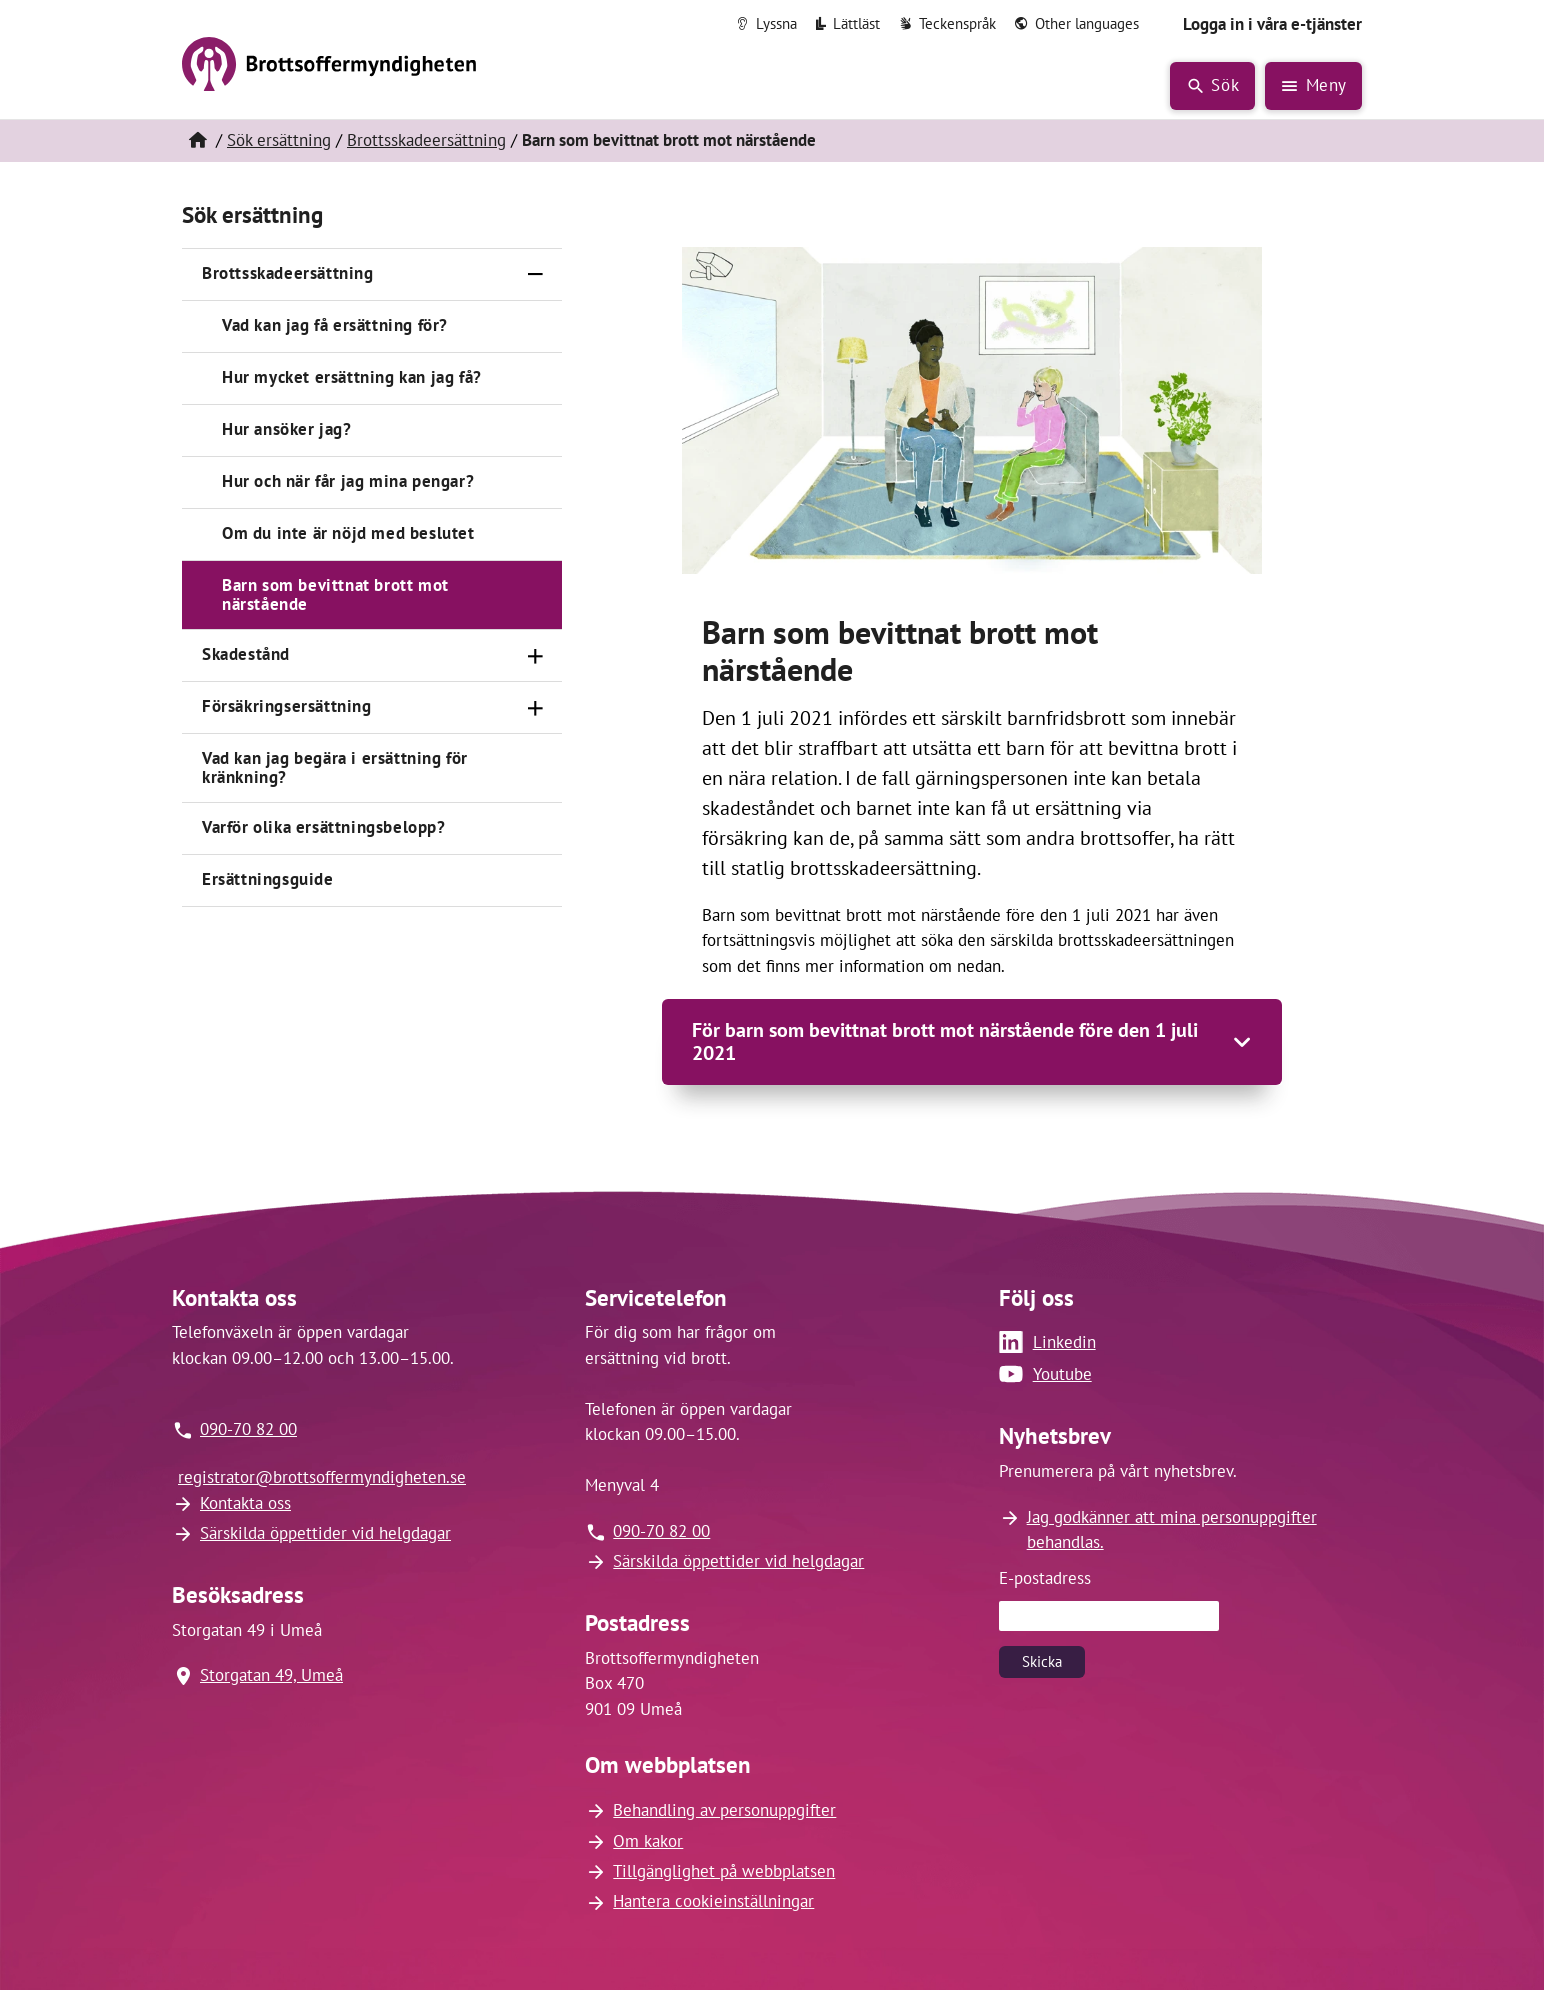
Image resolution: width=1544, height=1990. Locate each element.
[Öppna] (536, 656)
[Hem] (197, 141)
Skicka (1042, 1661)
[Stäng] (536, 275)
